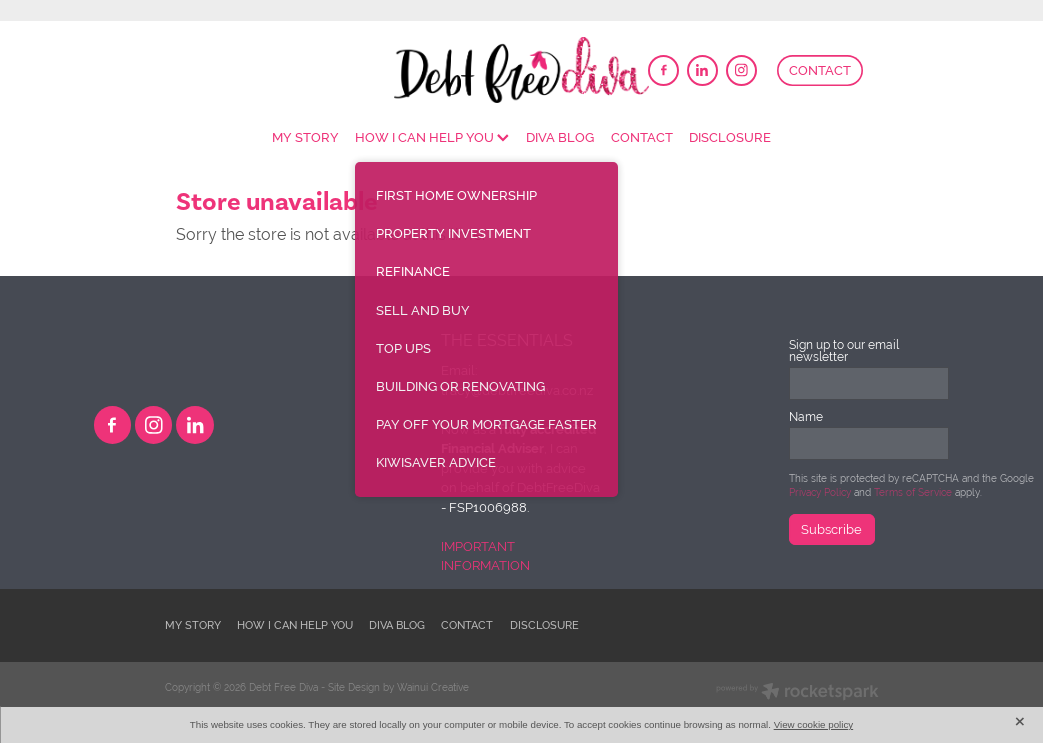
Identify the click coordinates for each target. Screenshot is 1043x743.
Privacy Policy (820, 492)
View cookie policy (814, 724)
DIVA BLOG (560, 137)
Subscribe (831, 529)
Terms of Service (913, 492)
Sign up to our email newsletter (844, 351)
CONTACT (820, 70)
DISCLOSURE (730, 137)
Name (806, 417)
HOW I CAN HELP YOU (432, 137)
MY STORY (305, 137)
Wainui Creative (433, 687)
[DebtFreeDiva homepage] (522, 70)
